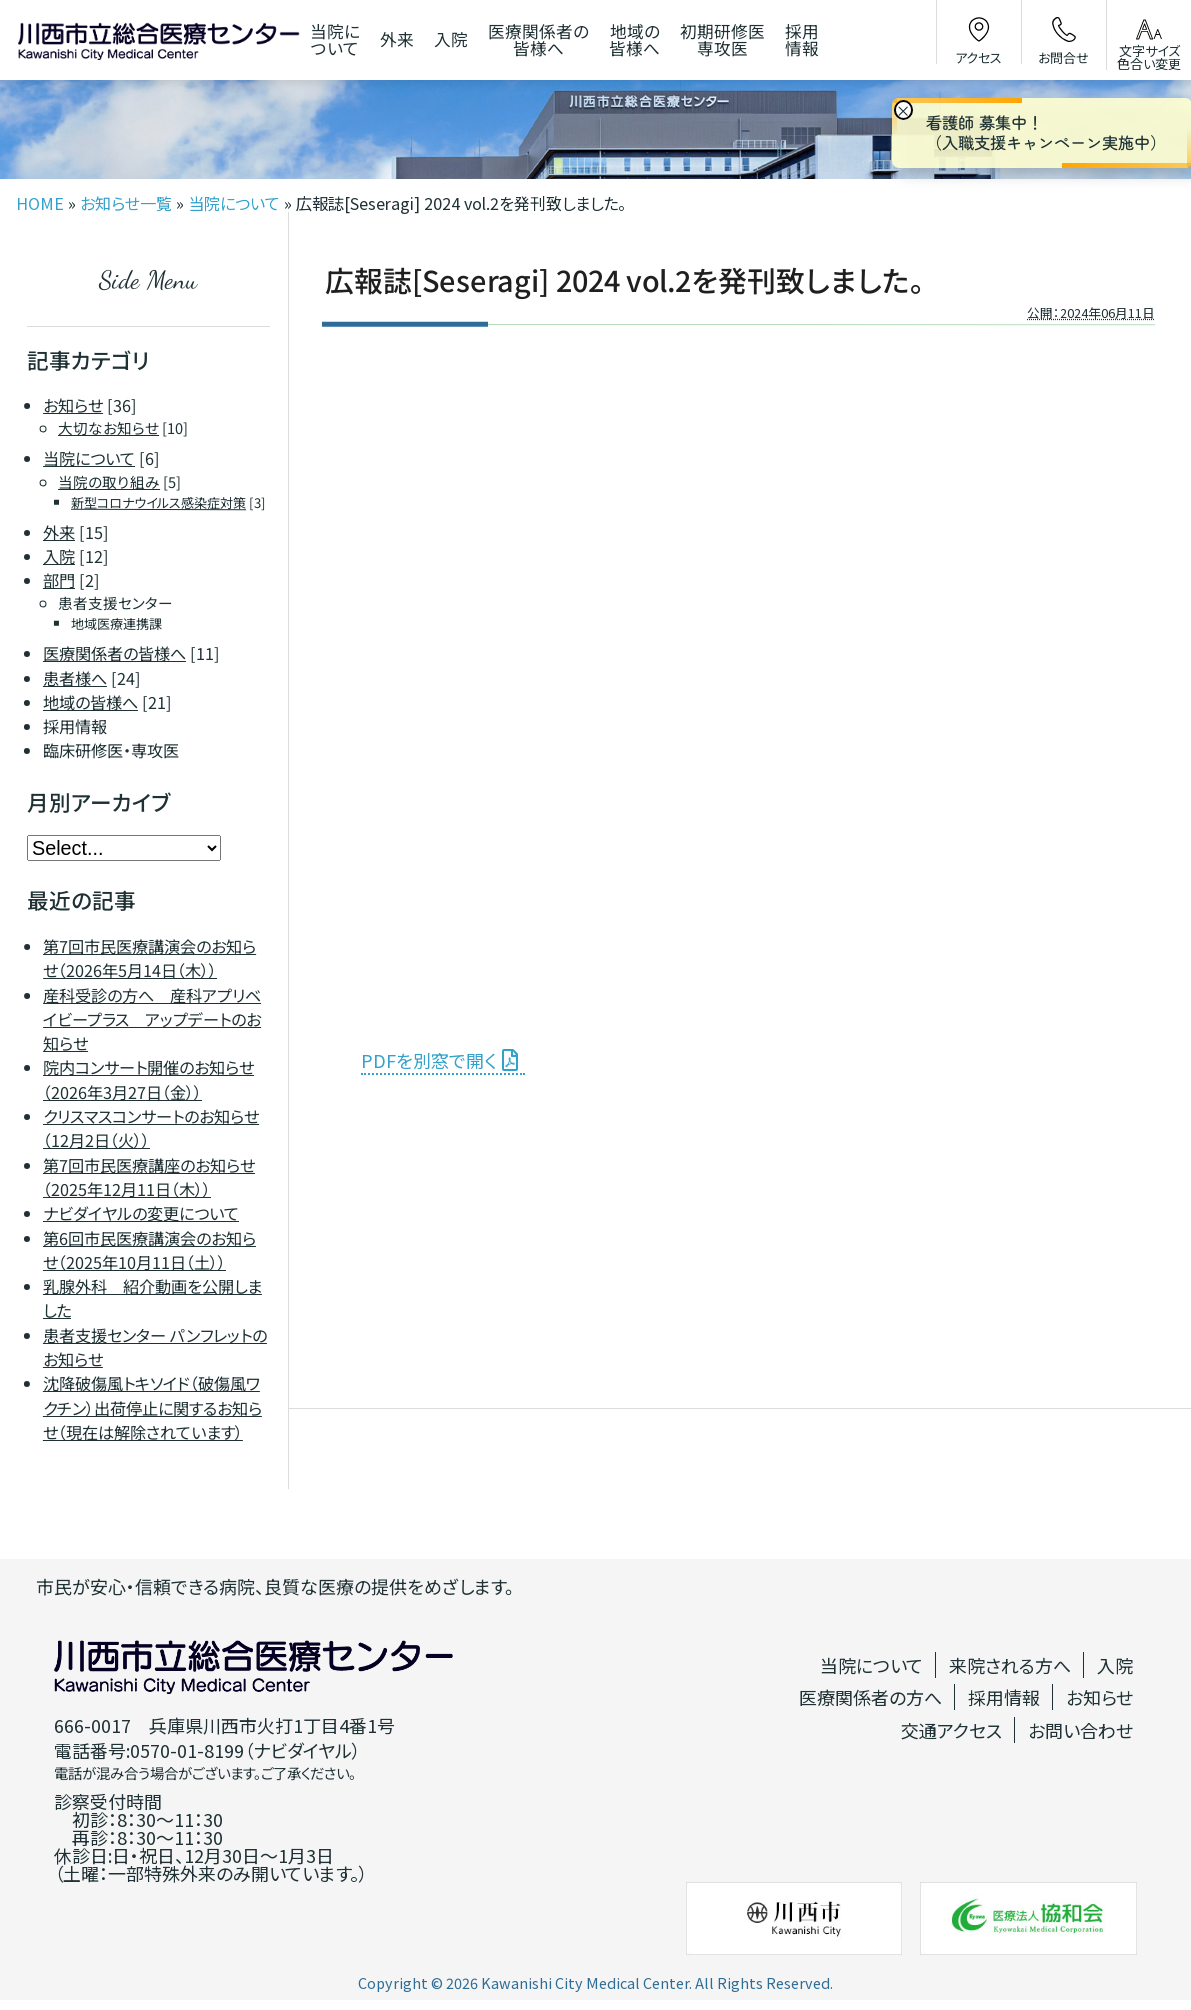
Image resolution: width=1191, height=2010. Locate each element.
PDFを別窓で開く (428, 1060)
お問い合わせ (1080, 1730)
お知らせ (1099, 1697)
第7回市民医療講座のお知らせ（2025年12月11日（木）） (149, 1176)
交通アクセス (951, 1730)
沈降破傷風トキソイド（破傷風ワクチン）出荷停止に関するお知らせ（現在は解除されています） (152, 1407)
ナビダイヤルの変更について (141, 1213)
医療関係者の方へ (870, 1697)
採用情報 (1004, 1697)
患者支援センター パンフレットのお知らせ (155, 1346)
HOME (40, 203)
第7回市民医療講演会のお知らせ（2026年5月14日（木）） (149, 958)
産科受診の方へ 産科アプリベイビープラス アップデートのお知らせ (152, 1018)
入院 (1115, 1665)
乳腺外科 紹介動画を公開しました (152, 1298)
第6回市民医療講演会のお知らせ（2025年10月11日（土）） (149, 1249)
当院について (234, 203)
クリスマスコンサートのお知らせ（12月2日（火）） (151, 1128)
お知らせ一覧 (126, 203)
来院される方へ (1010, 1665)
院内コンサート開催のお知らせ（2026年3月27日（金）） (148, 1079)
